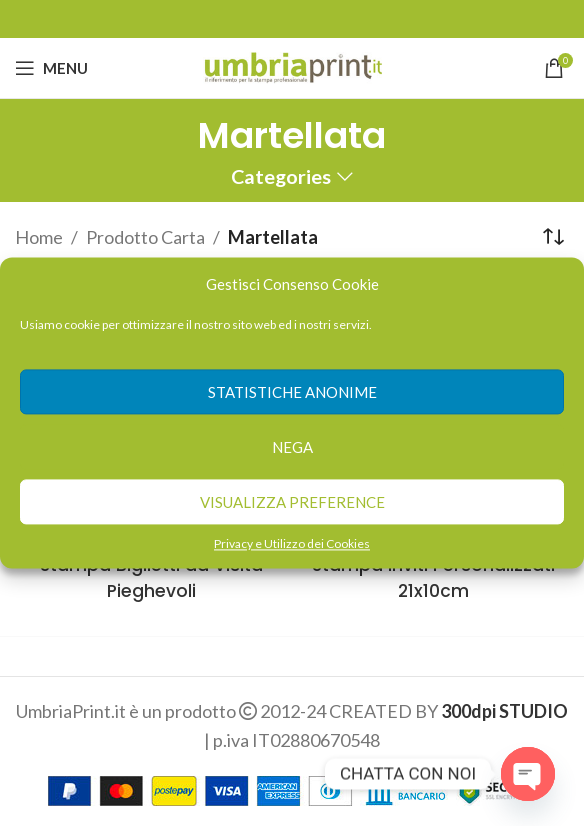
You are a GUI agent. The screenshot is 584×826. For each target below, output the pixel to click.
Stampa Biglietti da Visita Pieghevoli (151, 577)
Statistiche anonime (292, 392)
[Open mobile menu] (51, 68)
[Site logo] (292, 66)
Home (39, 237)
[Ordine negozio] (554, 237)
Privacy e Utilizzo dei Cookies (292, 543)
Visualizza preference (292, 502)
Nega (292, 447)
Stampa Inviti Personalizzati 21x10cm (433, 577)
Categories (281, 177)
